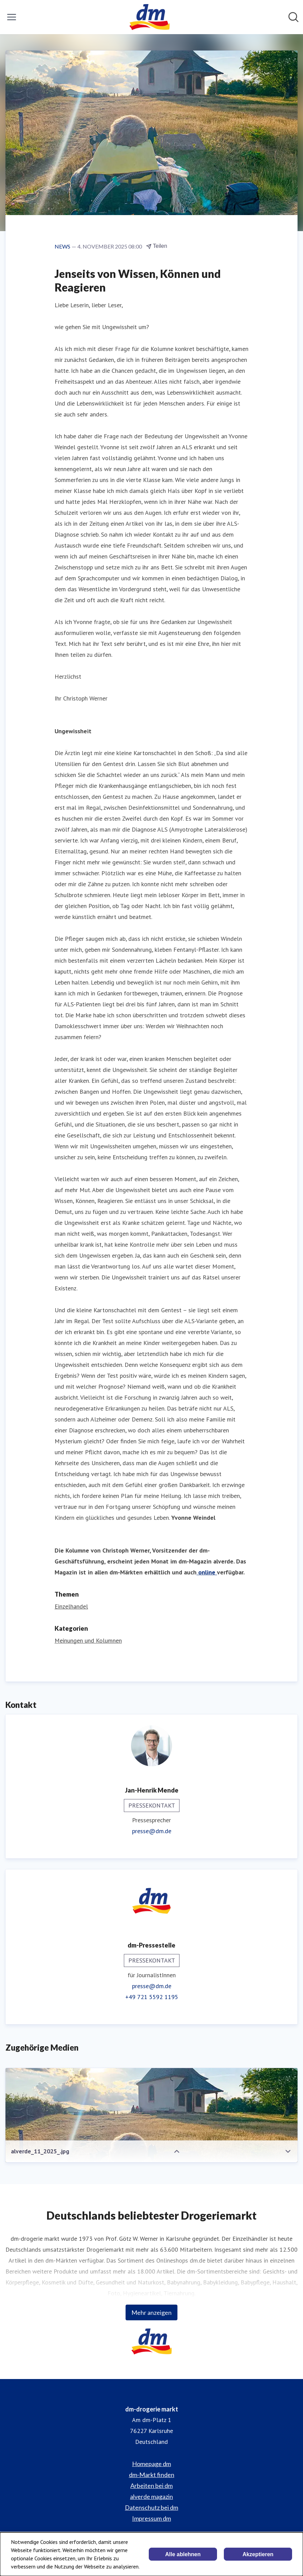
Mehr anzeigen (151, 2312)
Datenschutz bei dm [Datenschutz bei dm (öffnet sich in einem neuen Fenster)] (151, 2507)
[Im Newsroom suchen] (293, 17)
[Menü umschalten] (11, 17)
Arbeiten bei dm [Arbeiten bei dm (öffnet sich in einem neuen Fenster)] (151, 2485)
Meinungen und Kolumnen (88, 1640)
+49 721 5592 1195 (151, 1997)
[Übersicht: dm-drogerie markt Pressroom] (149, 17)
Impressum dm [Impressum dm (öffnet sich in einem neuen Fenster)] (151, 2518)
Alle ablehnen (183, 2554)
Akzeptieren (258, 2554)
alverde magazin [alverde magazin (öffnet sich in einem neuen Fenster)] (151, 2496)
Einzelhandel (71, 1606)
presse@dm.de (151, 1831)
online (207, 1572)
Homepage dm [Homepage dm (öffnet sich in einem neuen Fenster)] (151, 2463)
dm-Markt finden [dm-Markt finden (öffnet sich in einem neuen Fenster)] (151, 2474)
